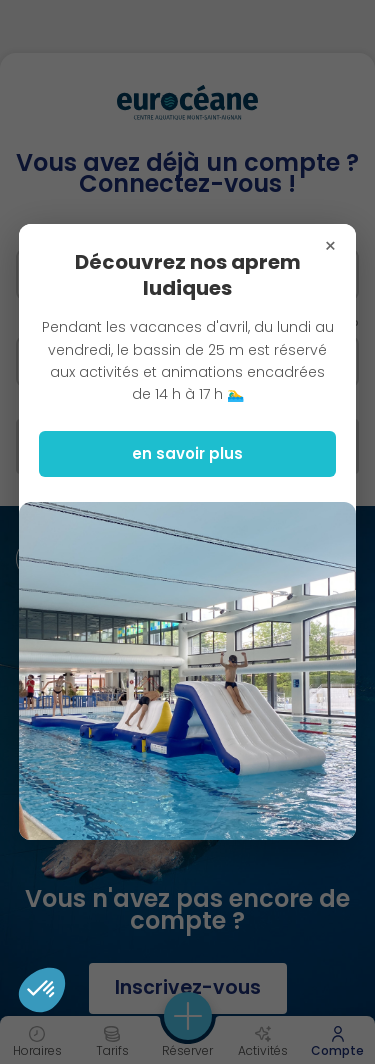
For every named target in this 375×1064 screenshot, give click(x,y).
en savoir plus (187, 453)
